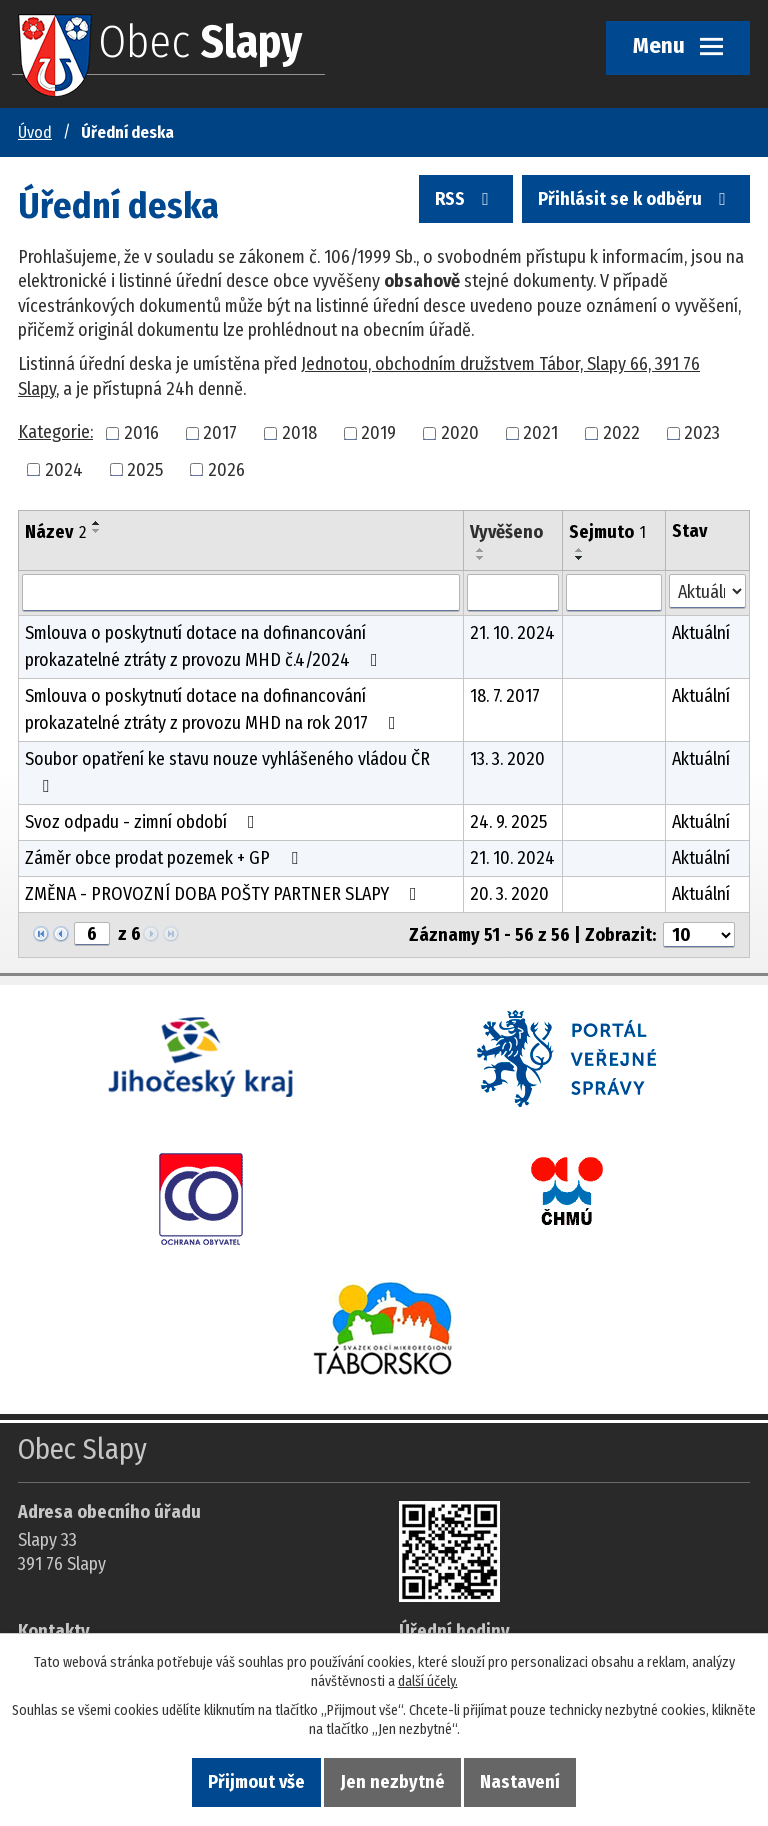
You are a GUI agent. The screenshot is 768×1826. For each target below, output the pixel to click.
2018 (299, 433)
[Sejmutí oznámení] (614, 593)
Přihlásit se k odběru (636, 199)
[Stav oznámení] (707, 591)
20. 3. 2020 (509, 894)
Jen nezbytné (393, 1782)
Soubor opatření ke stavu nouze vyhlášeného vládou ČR (227, 771)
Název (55, 532)
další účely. (428, 1681)
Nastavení (520, 1782)
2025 (145, 469)
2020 (460, 433)
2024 (64, 469)
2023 (702, 433)
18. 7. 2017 (505, 696)
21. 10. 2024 (512, 633)
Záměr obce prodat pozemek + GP (165, 858)
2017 (220, 433)
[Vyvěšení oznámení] (513, 593)
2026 (226, 469)
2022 (621, 433)
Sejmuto (607, 532)
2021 (540, 433)
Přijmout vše (256, 1782)
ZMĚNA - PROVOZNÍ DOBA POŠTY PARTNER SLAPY (225, 894)
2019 (378, 433)
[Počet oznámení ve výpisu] (699, 935)
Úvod (35, 132)
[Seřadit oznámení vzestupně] (97, 523)
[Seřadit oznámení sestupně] (97, 531)
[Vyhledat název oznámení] (241, 593)
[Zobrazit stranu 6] (92, 934)
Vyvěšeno (506, 532)
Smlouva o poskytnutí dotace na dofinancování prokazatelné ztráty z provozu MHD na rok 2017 (214, 709)
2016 (141, 433)
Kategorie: (55, 432)
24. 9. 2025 (508, 822)
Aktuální (701, 633)
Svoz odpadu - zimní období (144, 822)
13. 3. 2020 (507, 759)
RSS (466, 199)
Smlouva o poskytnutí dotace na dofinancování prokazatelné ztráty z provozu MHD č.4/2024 (205, 646)
